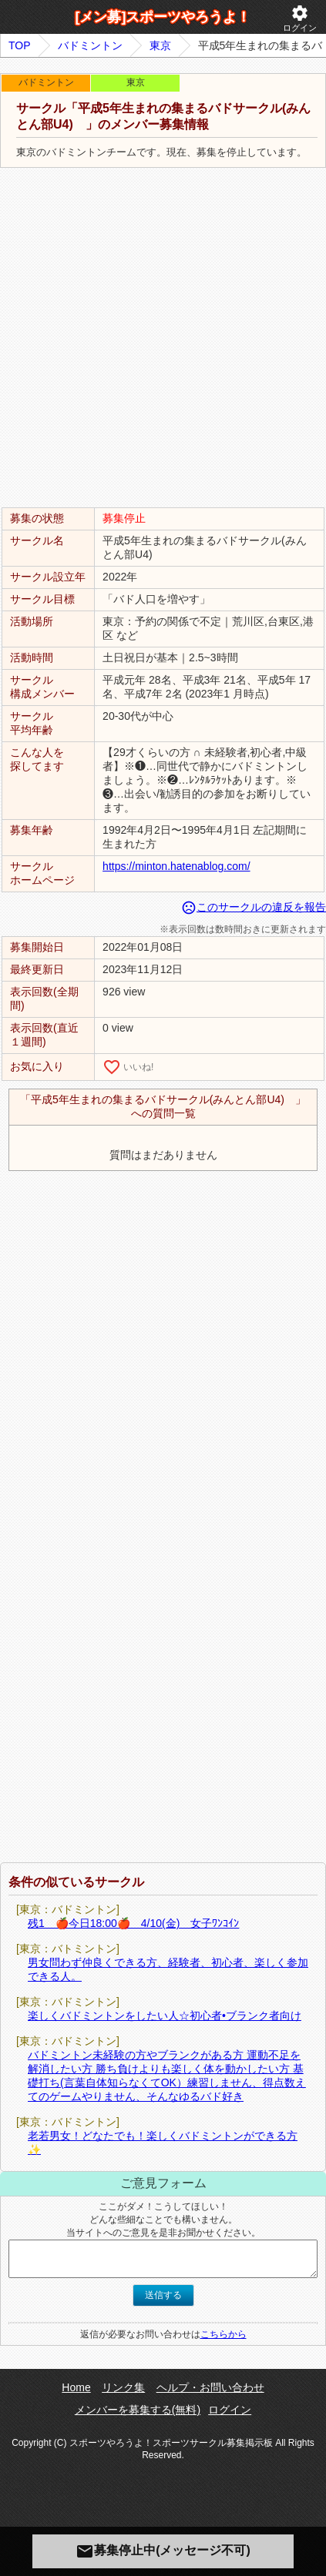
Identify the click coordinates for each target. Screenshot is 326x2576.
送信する (163, 2295)
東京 (160, 45)
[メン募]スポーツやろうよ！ (163, 17)
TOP (19, 45)
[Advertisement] (163, 338)
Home (76, 2387)
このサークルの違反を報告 (253, 907)
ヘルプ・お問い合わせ (210, 2387)
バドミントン (90, 45)
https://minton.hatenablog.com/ (176, 866)
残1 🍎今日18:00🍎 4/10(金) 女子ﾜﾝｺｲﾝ (133, 1923)
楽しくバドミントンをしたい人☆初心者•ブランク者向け (164, 2015)
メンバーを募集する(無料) (137, 2410)
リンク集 (123, 2387)
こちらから (223, 2334)
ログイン (300, 18)
